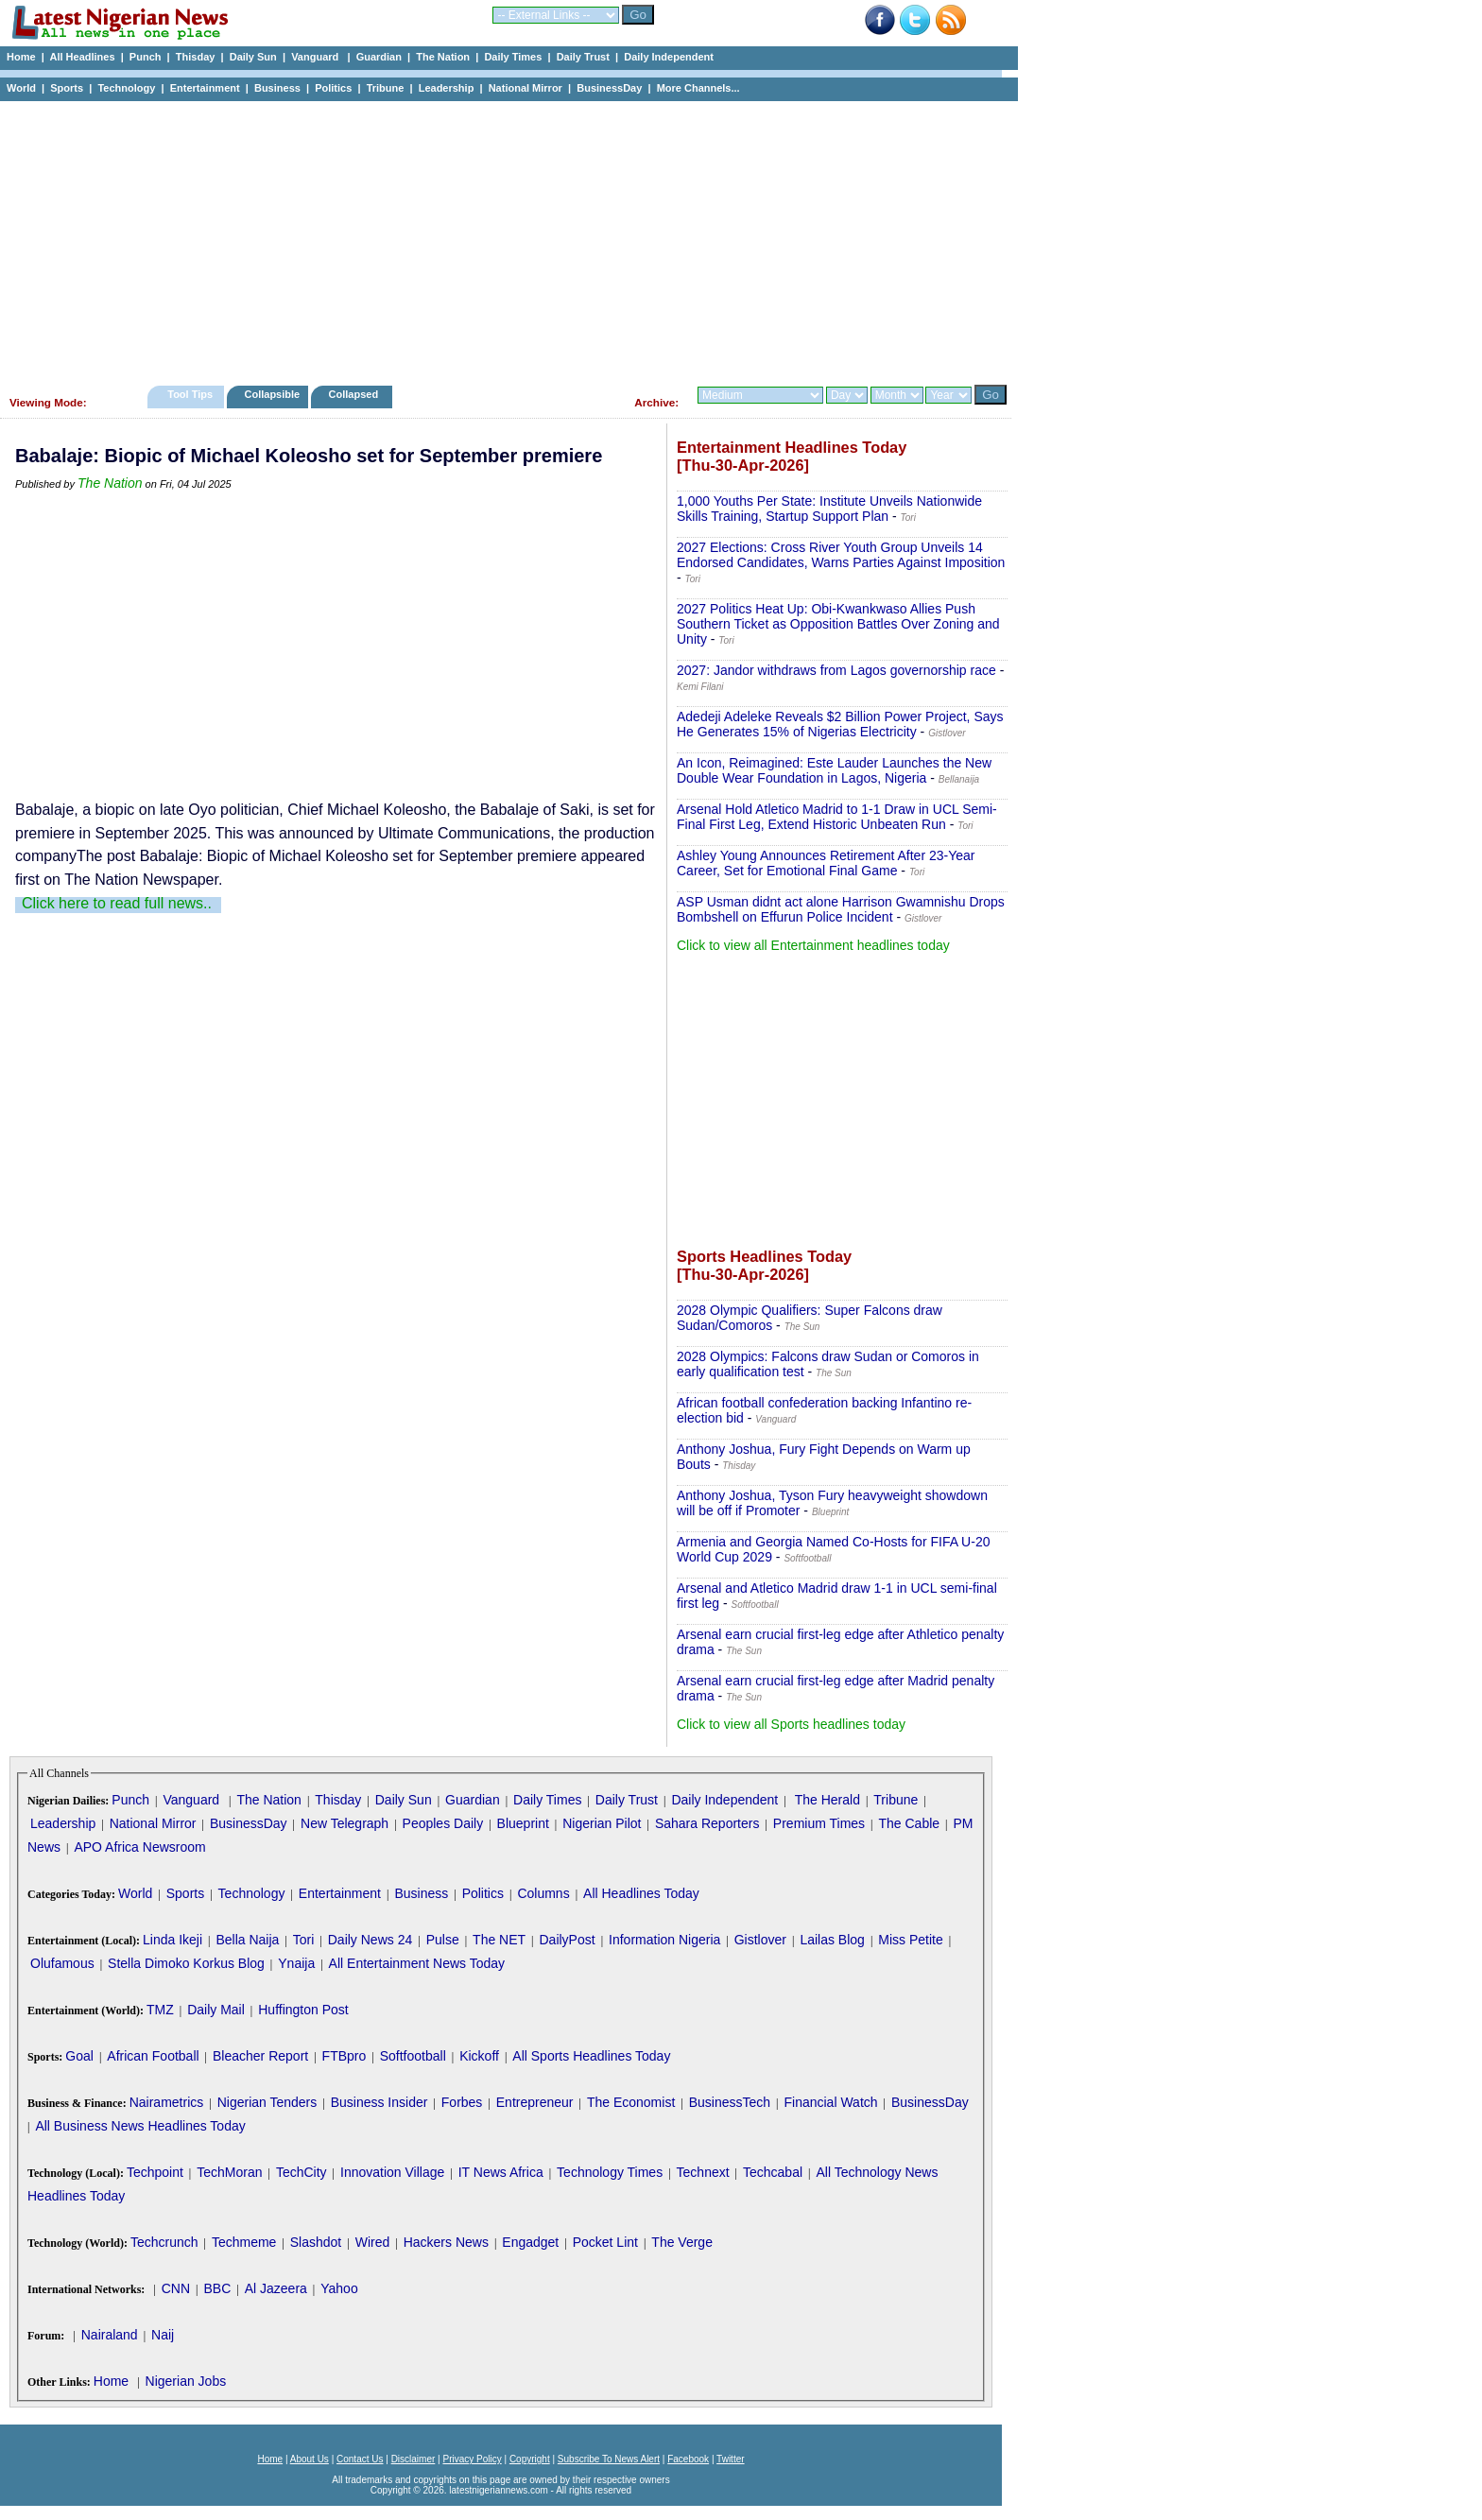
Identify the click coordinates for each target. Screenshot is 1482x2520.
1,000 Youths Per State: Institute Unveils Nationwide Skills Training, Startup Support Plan (829, 508)
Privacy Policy (471, 2459)
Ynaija (296, 1963)
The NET (499, 1939)
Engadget (530, 2242)
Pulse (442, 1939)
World (21, 88)
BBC (217, 2288)
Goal (79, 2055)
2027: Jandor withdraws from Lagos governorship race (836, 670)
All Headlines (81, 56)
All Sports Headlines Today (591, 2055)
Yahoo (338, 2288)
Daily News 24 (370, 1939)
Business (277, 88)
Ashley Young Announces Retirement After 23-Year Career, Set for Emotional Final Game (825, 863)
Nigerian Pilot (601, 1823)
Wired (372, 2242)
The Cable (908, 1823)
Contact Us (359, 2459)
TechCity (301, 2172)
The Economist (631, 2102)
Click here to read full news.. (117, 903)
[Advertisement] (501, 238)
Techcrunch (164, 2242)
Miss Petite (910, 1939)
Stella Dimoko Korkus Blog (186, 1963)
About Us (309, 2459)
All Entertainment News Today (417, 1963)
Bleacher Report (260, 2055)
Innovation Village (392, 2172)
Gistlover (760, 1939)
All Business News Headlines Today (140, 2125)
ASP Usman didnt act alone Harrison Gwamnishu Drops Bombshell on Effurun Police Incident (841, 909)
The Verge (682, 2242)
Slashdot (315, 2242)
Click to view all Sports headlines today (791, 1724)
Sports (66, 88)
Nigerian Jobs (186, 2381)
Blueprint (523, 1823)
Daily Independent (669, 56)
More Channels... (698, 88)
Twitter (730, 2459)
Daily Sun (253, 56)
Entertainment (205, 88)
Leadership (446, 88)
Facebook (688, 2459)
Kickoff (479, 2055)
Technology (126, 88)
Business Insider (379, 2102)
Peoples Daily (443, 1823)
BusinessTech (729, 2102)
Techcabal (772, 2172)
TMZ (160, 2009)
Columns (543, 1893)
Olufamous (62, 1963)
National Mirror (525, 88)
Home (21, 56)
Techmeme (244, 2242)
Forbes (462, 2102)
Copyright (529, 2459)
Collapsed (355, 394)
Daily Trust (583, 56)
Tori (304, 1939)
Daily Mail (216, 2009)
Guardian (379, 56)
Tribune (386, 88)
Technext (703, 2172)
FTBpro (344, 2055)
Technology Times (610, 2172)
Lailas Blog (832, 1939)
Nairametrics (166, 2102)
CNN (176, 2288)
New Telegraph (344, 1823)
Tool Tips (190, 394)
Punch (145, 56)
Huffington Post (303, 2009)
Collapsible (271, 394)
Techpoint (155, 2172)
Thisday (195, 56)
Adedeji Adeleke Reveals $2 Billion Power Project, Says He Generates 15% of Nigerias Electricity (840, 724)
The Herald (827, 1799)
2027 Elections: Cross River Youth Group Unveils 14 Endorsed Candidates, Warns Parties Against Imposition (841, 555)
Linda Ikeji (172, 1939)
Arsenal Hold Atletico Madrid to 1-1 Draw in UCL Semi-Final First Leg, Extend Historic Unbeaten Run (837, 817)
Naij (162, 2334)
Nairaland (109, 2334)
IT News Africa (500, 2172)
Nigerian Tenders (267, 2102)
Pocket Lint (605, 2242)
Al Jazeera (276, 2288)
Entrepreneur (535, 2102)
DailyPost (567, 1939)
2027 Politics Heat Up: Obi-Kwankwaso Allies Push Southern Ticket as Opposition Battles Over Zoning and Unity (838, 624)
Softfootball (413, 2055)
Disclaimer (413, 2459)
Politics (333, 88)
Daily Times (513, 56)
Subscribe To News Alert (609, 2459)
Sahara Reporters (707, 1823)
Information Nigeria (664, 1939)
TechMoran (229, 2172)
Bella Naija (247, 1939)
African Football (152, 2055)
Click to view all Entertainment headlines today (813, 945)
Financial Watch (830, 2102)
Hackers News (446, 2242)
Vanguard (316, 56)
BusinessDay (609, 88)
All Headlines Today (641, 1893)
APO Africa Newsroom (139, 1847)
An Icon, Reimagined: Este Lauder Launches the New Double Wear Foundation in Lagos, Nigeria (834, 770)
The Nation (443, 56)
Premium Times (819, 1823)
